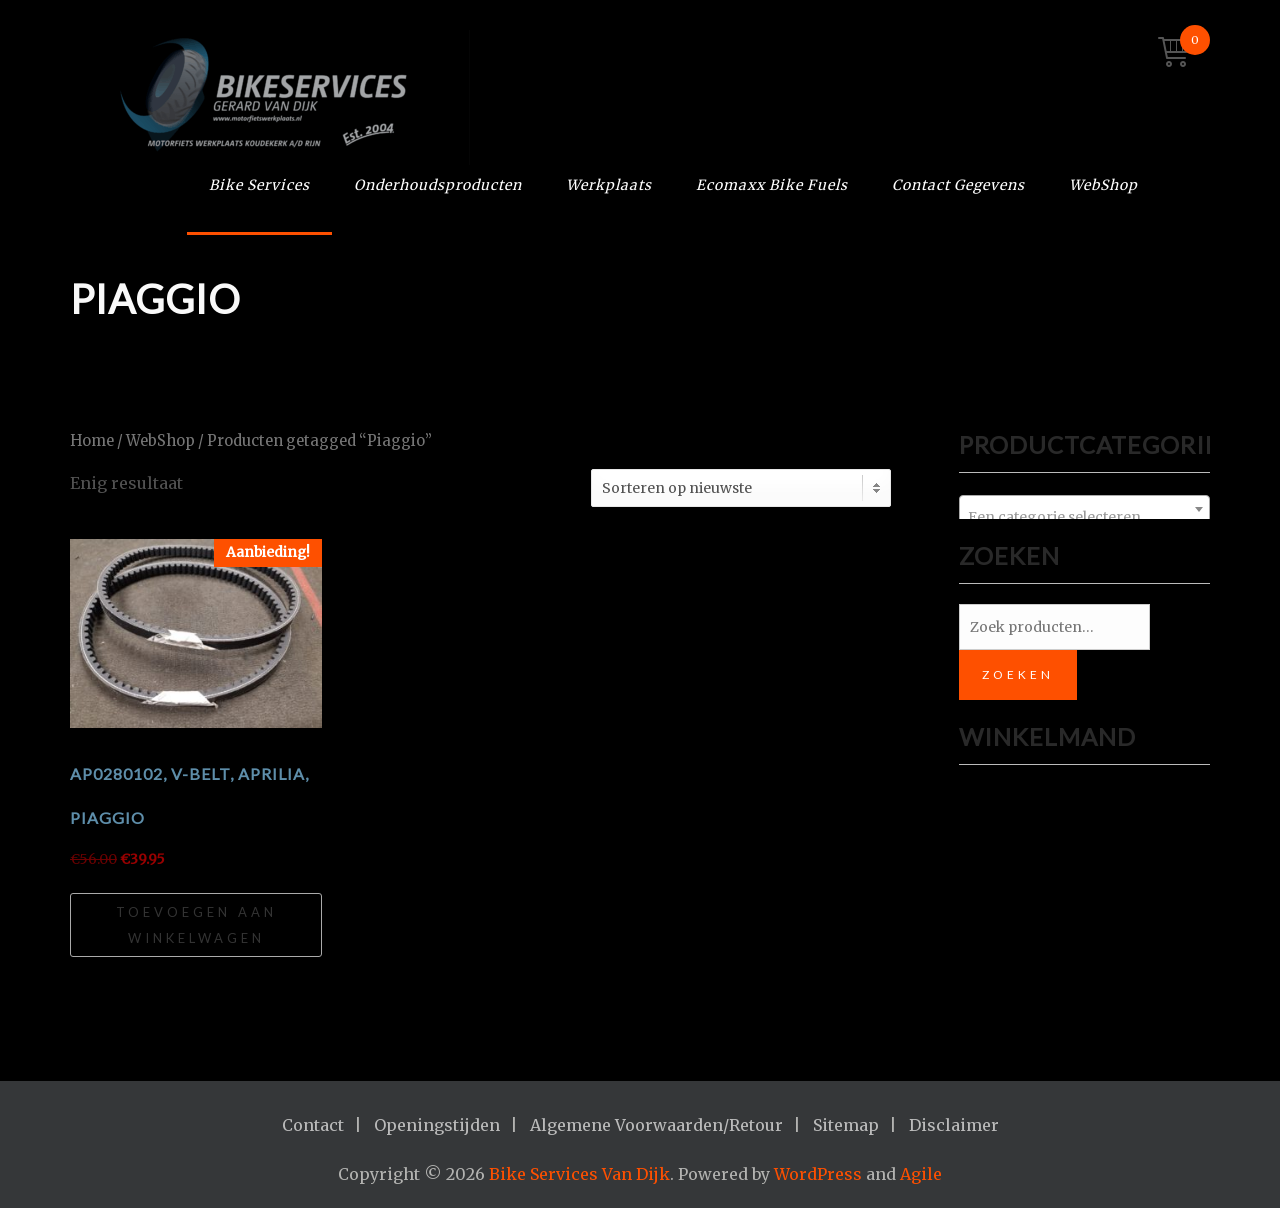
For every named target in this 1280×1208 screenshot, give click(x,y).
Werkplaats (609, 185)
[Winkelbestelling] (741, 488)
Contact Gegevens (958, 185)
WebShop (1103, 185)
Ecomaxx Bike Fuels (772, 185)
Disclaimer (954, 1125)
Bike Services (259, 185)
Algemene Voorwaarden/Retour (656, 1125)
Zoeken (1018, 674)
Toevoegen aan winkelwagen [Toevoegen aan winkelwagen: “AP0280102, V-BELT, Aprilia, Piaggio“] (196, 925)
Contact (313, 1125)
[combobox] (1084, 509)
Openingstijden (437, 1125)
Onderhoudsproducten (438, 185)
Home (92, 441)
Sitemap (846, 1125)
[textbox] (1084, 517)
